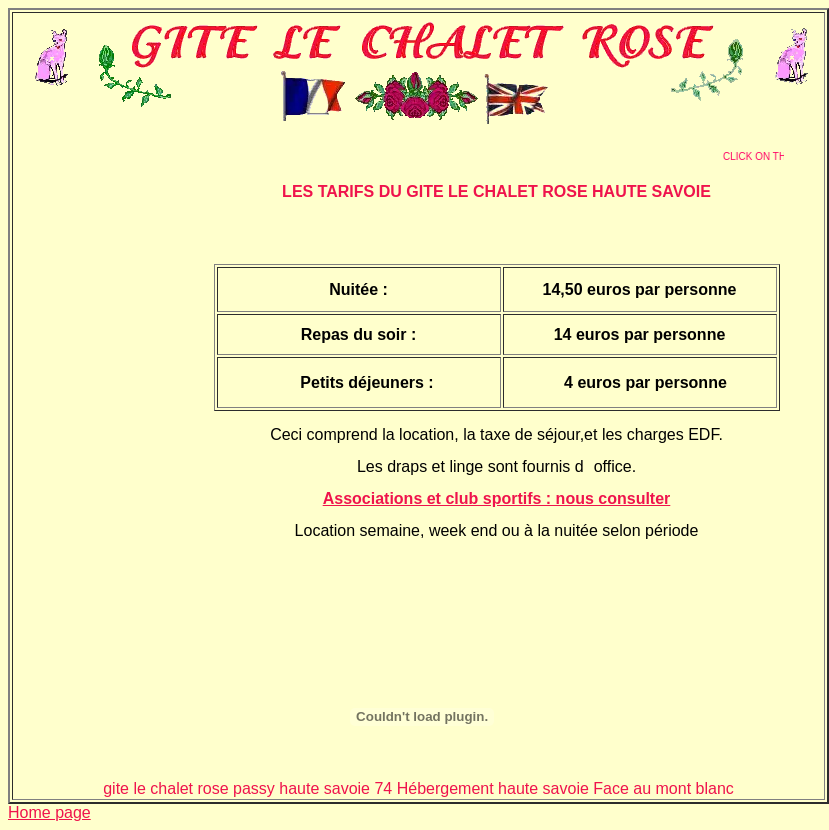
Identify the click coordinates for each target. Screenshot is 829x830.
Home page (49, 812)
